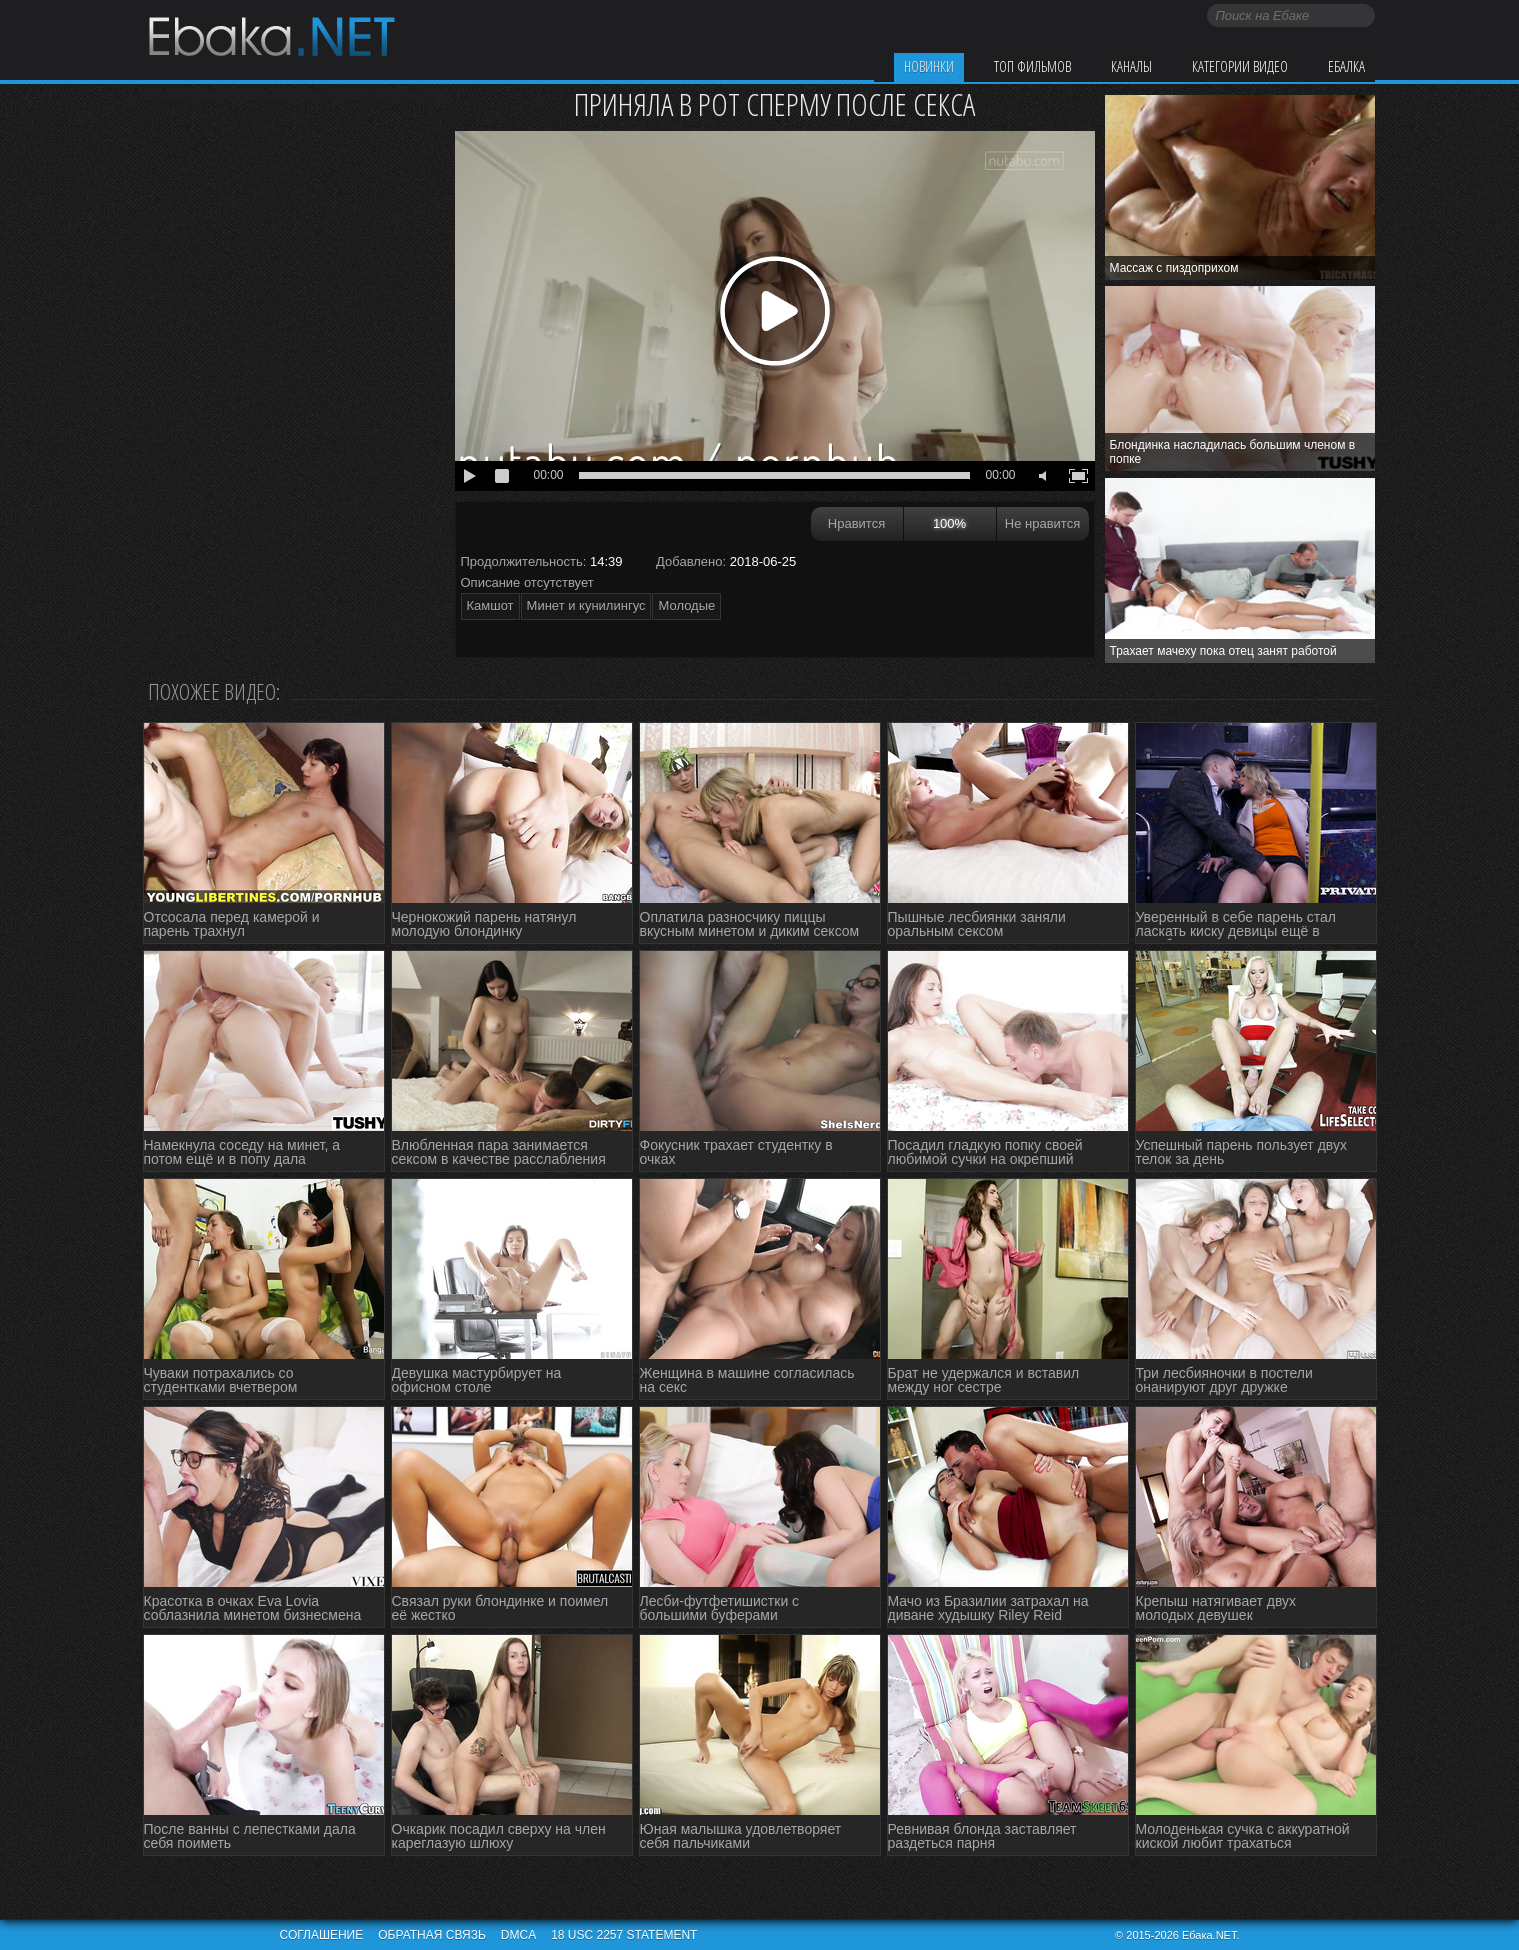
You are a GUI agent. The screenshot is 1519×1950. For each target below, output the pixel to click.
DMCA (518, 1935)
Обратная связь (432, 1935)
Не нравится (1042, 523)
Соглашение (322, 1935)
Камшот (490, 605)
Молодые (686, 605)
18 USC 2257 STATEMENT (624, 1935)
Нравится (856, 523)
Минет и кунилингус (586, 605)
